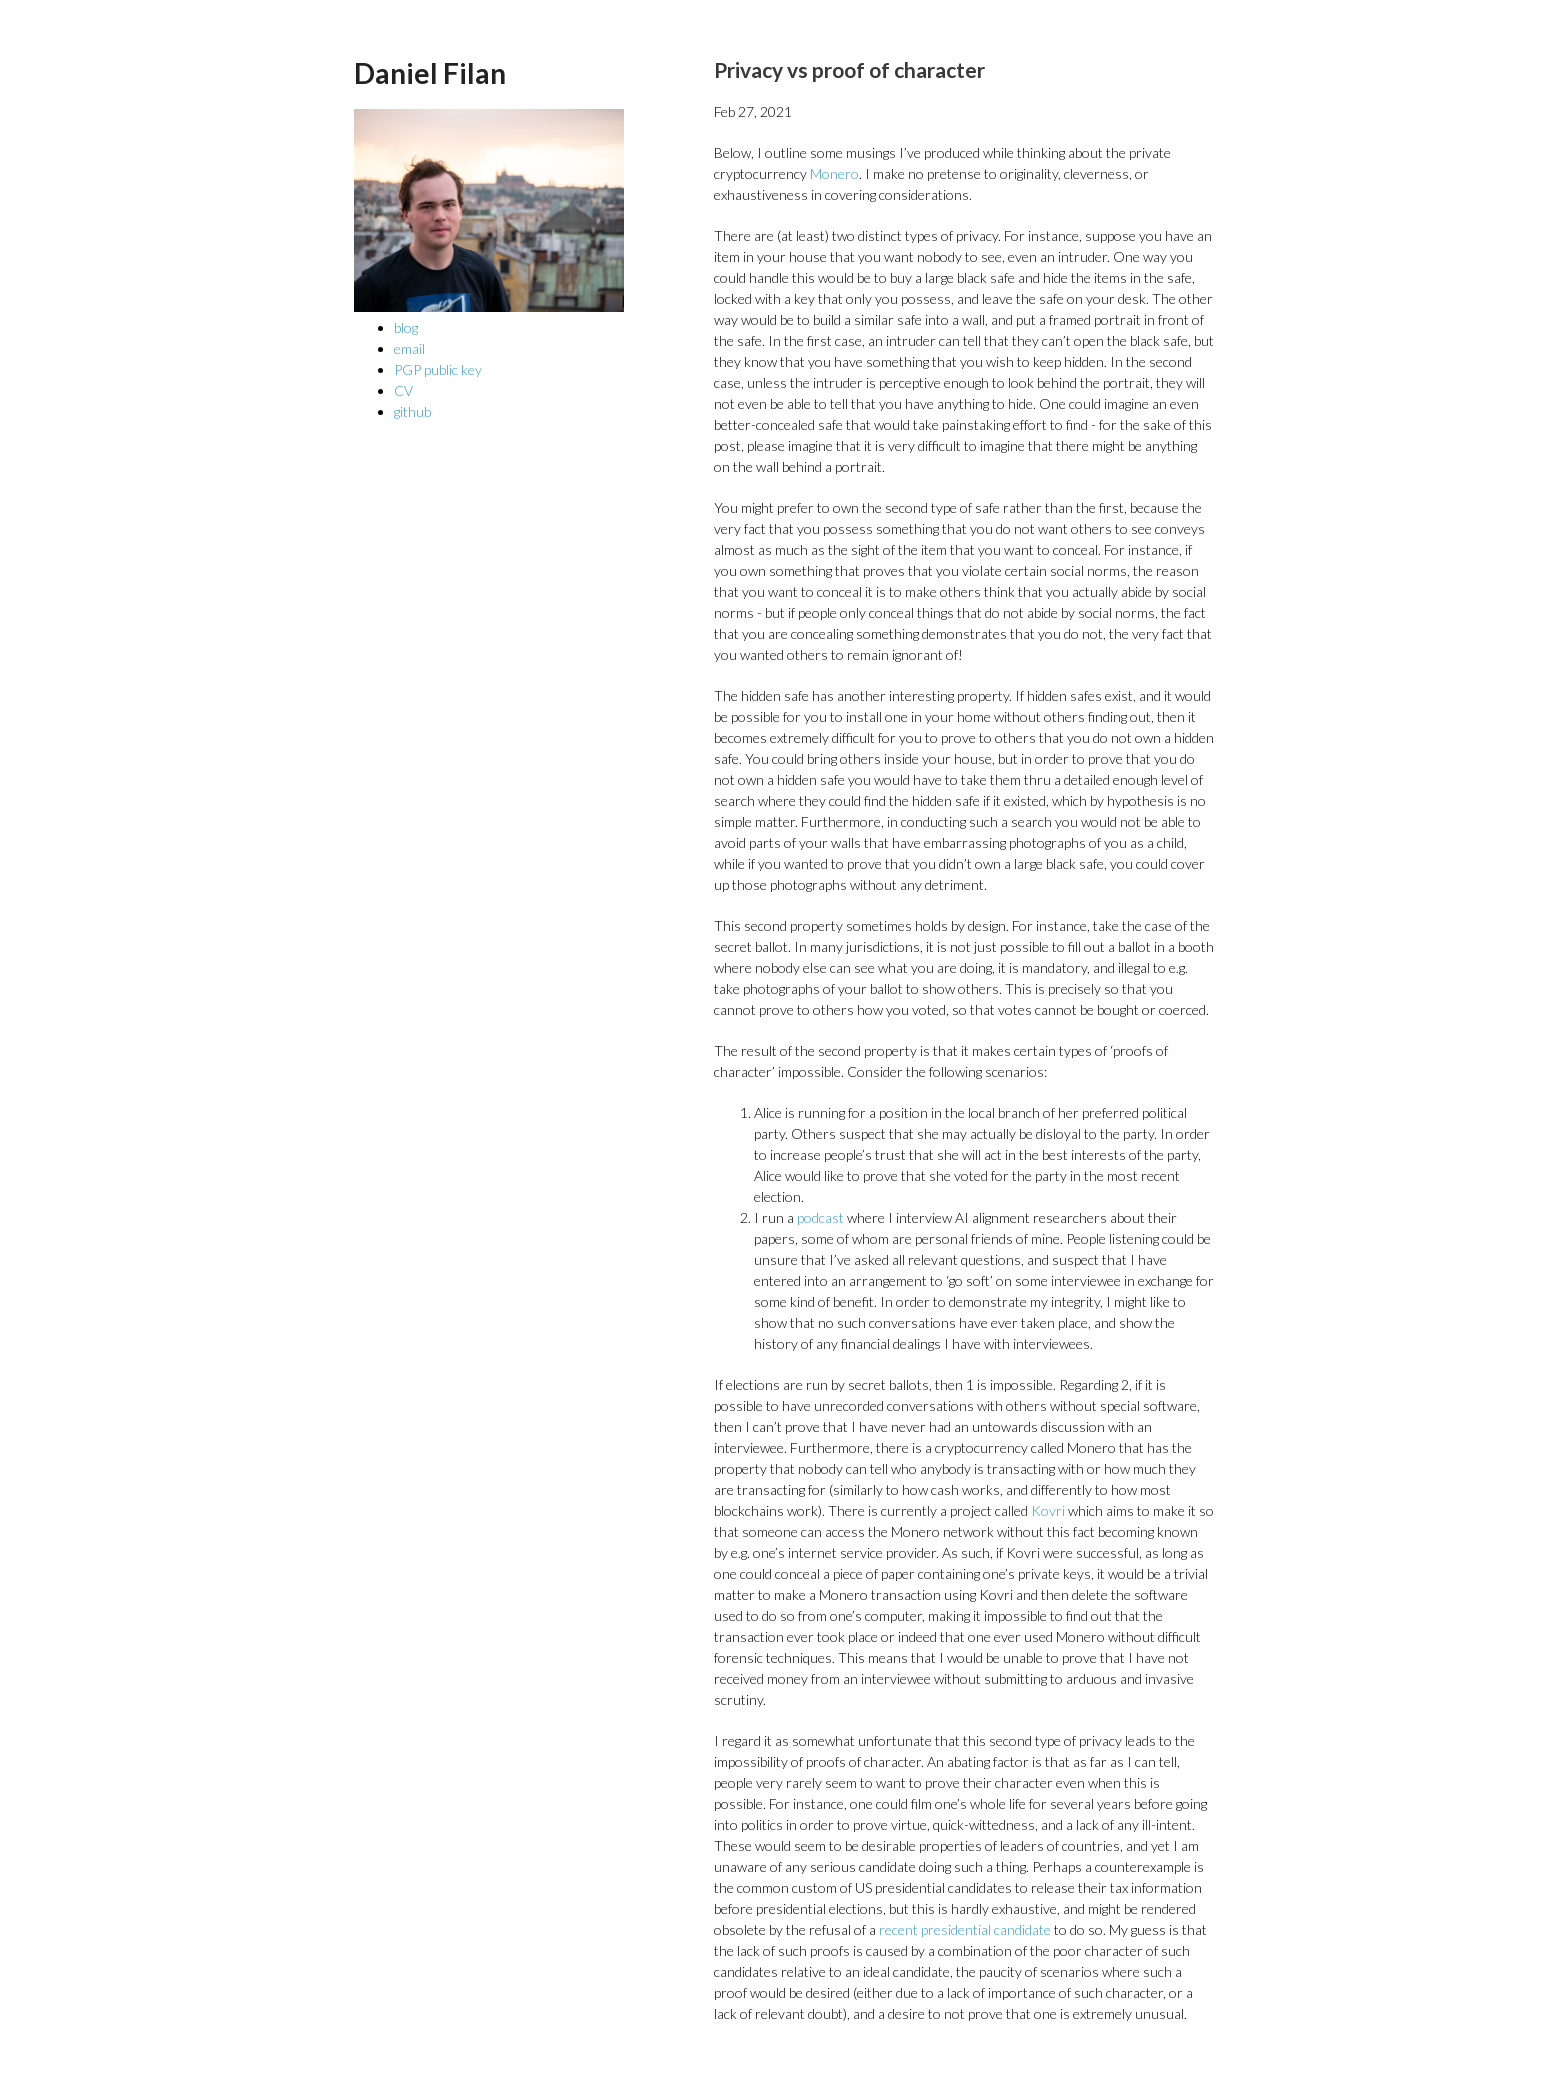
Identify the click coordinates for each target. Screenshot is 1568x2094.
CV (403, 390)
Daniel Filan (430, 73)
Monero (834, 173)
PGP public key (438, 369)
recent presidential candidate (965, 1929)
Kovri (1048, 1510)
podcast (820, 1217)
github (412, 411)
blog (406, 327)
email (409, 348)
